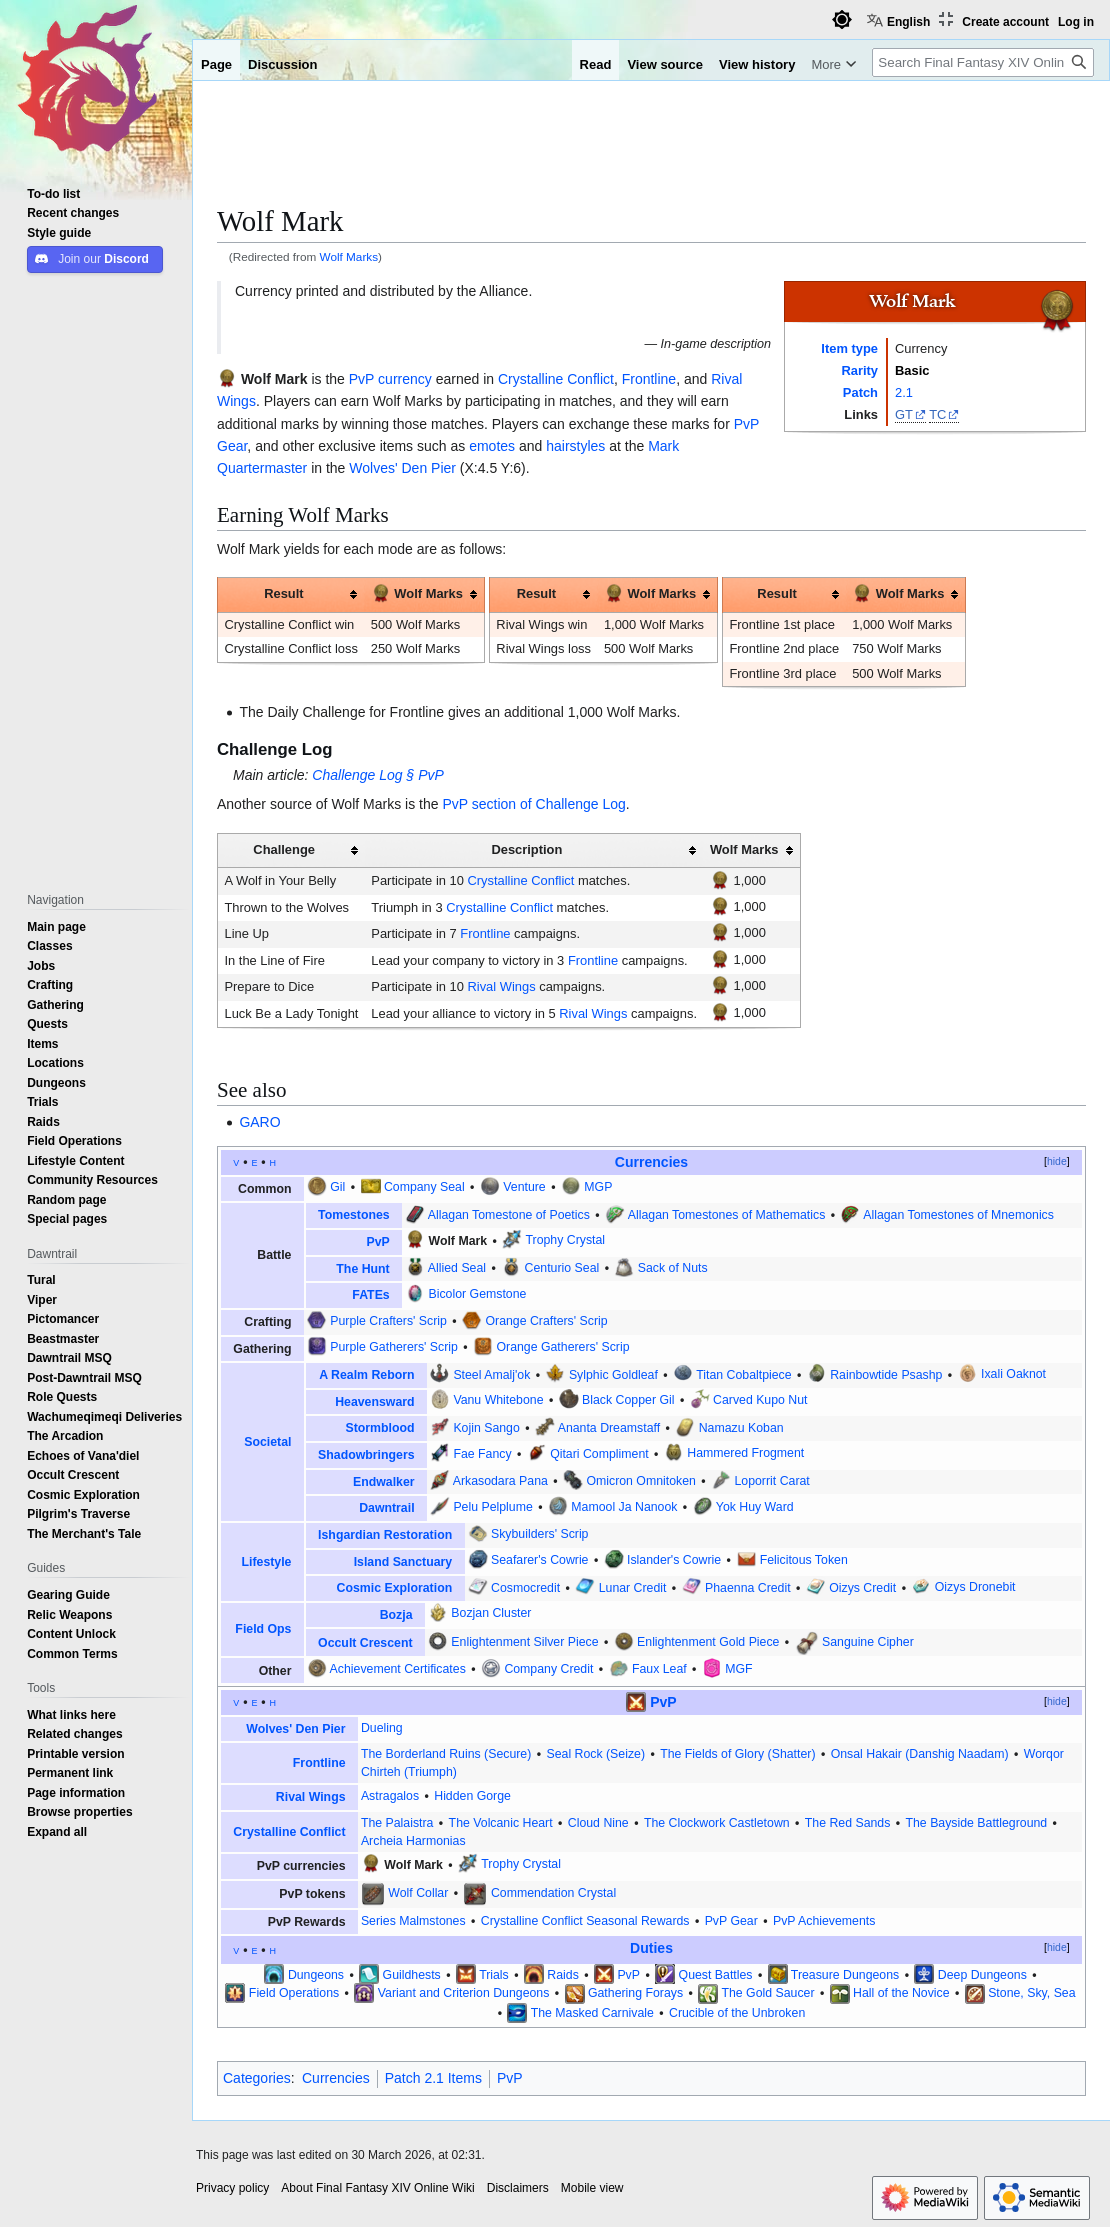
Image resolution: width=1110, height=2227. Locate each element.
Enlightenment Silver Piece (524, 1642)
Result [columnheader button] (283, 593)
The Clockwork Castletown (717, 1823)
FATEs (370, 1295)
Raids (562, 1975)
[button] (57, 1832)
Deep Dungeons (982, 1975)
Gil (337, 1187)
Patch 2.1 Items (433, 2078)
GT (904, 414)
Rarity (859, 370)
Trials (494, 1975)
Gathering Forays (635, 1993)
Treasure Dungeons (845, 1975)
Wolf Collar (418, 1893)
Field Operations (294, 1993)
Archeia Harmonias (413, 1841)
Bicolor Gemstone (478, 1294)
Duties (651, 1948)
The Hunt (362, 1269)
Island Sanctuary (403, 1562)
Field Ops (263, 1629)
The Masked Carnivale (592, 2013)
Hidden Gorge (472, 1796)
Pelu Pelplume (492, 1507)
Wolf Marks (349, 256)
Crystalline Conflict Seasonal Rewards (585, 1921)
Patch (860, 392)
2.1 (904, 392)
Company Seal (424, 1187)
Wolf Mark (274, 379)
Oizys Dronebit (975, 1588)
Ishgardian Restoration (385, 1535)
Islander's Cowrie (674, 1560)
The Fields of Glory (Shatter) (737, 1754)
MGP (598, 1187)
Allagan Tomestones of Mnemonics (958, 1215)
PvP (361, 379)
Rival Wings (501, 986)
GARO (259, 1122)
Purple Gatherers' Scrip (394, 1347)
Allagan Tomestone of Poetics (509, 1215)
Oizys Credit (862, 1588)
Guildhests (412, 1975)
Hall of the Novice (901, 1993)
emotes (492, 446)
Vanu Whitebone (498, 1400)
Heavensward (374, 1402)
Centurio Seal (562, 1268)
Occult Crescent (365, 1643)
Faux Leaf (659, 1669)
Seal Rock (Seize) (595, 1754)
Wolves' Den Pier (402, 468)
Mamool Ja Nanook (624, 1507)
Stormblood (379, 1428)
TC (937, 414)
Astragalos (390, 1796)
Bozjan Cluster (491, 1613)
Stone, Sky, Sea (1031, 1993)
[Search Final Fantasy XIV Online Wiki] (983, 62)
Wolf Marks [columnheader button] (417, 592)
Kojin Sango (486, 1428)
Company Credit (548, 1669)
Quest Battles (716, 1975)
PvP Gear (731, 1921)
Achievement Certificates (398, 1669)
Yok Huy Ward (755, 1507)
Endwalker (384, 1482)
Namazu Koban (741, 1428)
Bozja (396, 1615)
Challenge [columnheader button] (284, 849)
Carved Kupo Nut (760, 1400)
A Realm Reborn (366, 1375)
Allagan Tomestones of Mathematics (727, 1215)
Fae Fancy (482, 1454)
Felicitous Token (804, 1560)
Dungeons (316, 1975)
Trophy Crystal (565, 1241)
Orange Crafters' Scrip (546, 1321)
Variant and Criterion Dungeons (464, 1993)
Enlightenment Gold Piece (708, 1642)
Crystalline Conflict (556, 379)
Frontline (649, 379)
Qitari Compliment (599, 1454)
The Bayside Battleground (977, 1823)
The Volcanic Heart (501, 1823)
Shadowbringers (366, 1455)
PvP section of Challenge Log (533, 804)
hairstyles (575, 446)
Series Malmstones (413, 1921)
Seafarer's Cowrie (539, 1560)
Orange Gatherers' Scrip (562, 1347)
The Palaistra (397, 1823)
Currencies (651, 1162)
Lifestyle (267, 1562)
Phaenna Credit (748, 1588)
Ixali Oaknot (1013, 1375)
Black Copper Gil (628, 1400)
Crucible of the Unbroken (737, 2013)
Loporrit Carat (771, 1481)
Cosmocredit (525, 1588)
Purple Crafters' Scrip (388, 1321)
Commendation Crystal (553, 1893)
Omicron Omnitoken (640, 1481)
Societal (267, 1442)
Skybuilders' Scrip (539, 1534)
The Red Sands (848, 1823)
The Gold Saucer (767, 1993)
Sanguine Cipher (868, 1642)
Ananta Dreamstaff (609, 1428)
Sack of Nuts (673, 1268)
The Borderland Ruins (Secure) (446, 1754)
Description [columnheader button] (526, 849)
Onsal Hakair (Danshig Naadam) (920, 1754)
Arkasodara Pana (500, 1481)
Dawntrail (386, 1508)
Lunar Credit (633, 1588)
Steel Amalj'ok (491, 1375)
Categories (257, 2078)
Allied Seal (457, 1268)
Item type (849, 348)
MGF (738, 1669)
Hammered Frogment (745, 1454)
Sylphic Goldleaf (613, 1375)
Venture (524, 1187)
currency (405, 379)
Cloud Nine (598, 1823)
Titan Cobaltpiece (743, 1375)
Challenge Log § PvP (378, 775)
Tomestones (354, 1215)
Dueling (382, 1728)
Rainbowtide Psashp (886, 1375)
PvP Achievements (824, 1921)
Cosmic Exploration (395, 1588)
